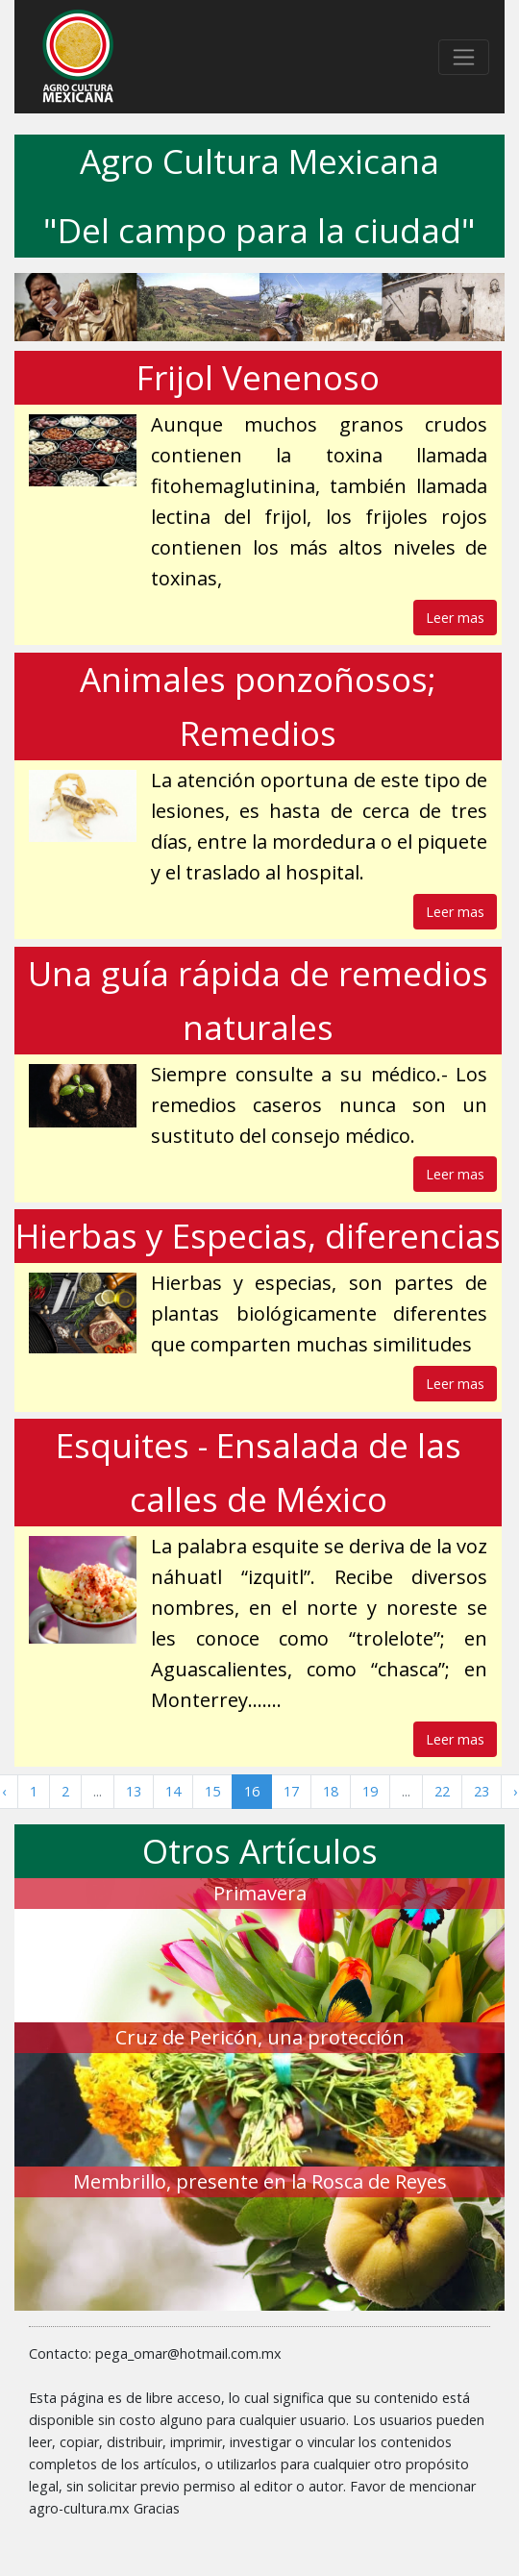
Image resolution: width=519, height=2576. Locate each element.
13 (133, 1791)
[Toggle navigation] (463, 57)
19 (370, 1791)
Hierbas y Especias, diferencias (258, 1235)
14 (173, 1791)
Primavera (260, 1893)
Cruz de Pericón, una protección (260, 2037)
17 (291, 1791)
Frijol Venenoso (258, 377)
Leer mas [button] (455, 617)
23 (481, 1791)
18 (330, 1791)
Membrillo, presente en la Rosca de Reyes (260, 2181)
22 (442, 1791)
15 (212, 1791)
